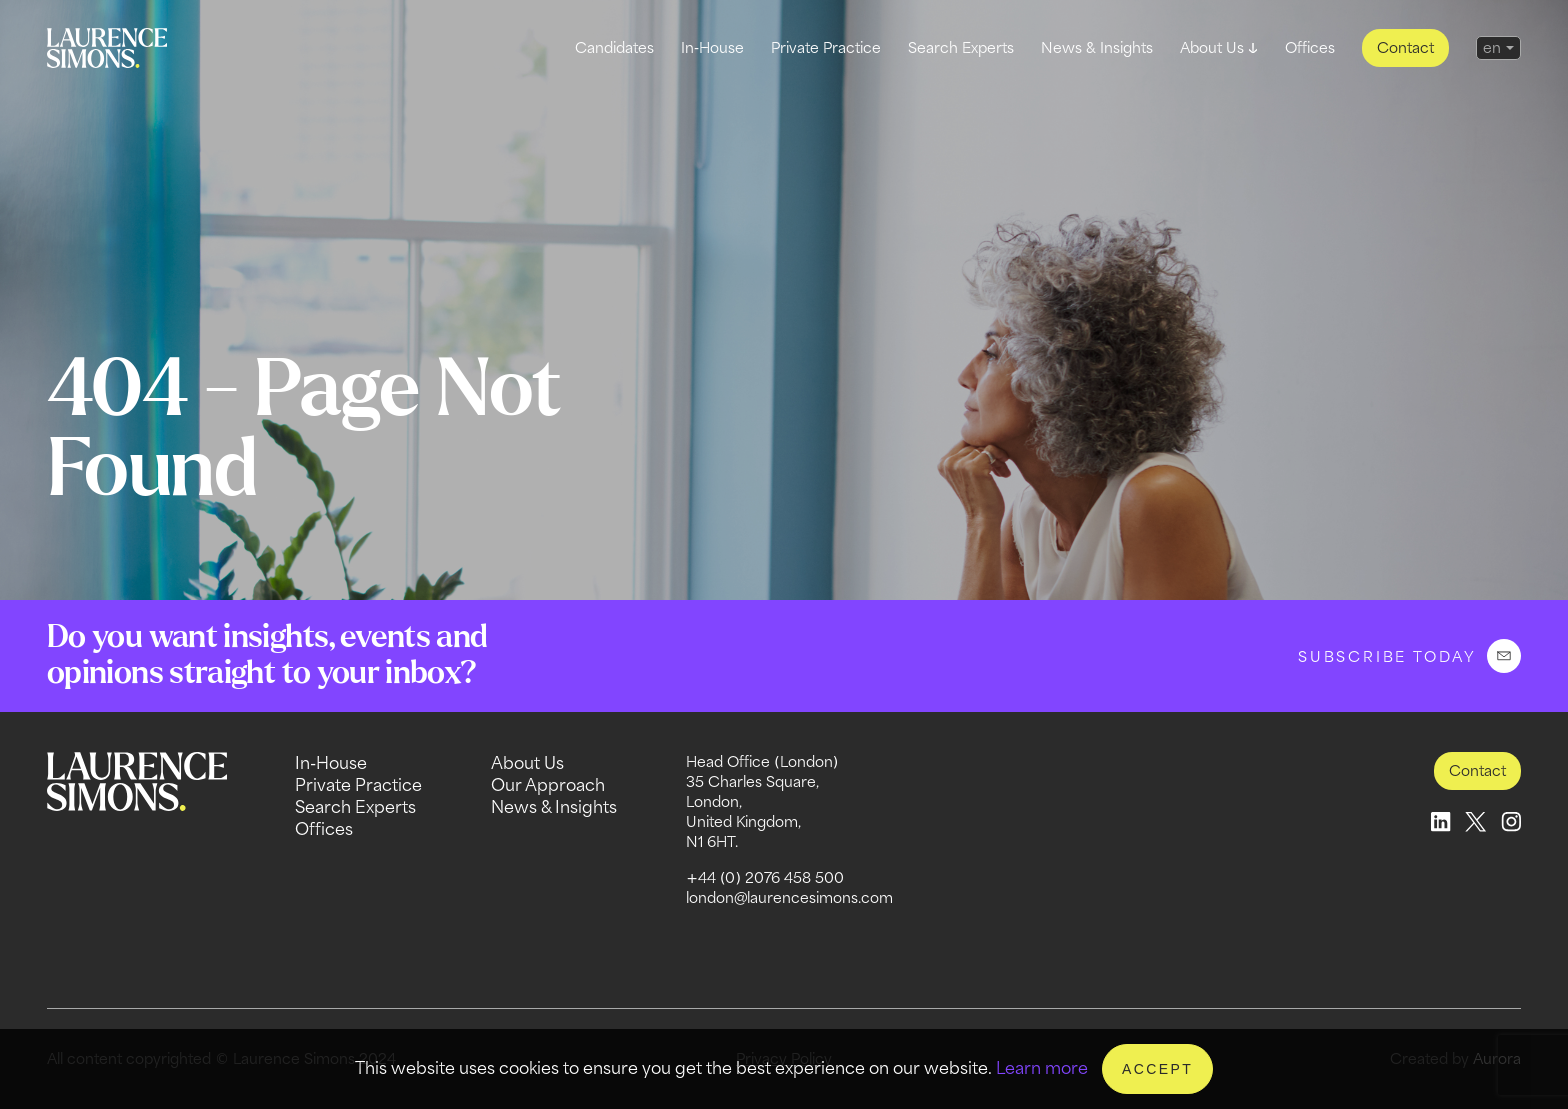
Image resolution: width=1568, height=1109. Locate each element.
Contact (1405, 47)
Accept (1157, 1069)
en (1492, 47)
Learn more (1042, 1068)
